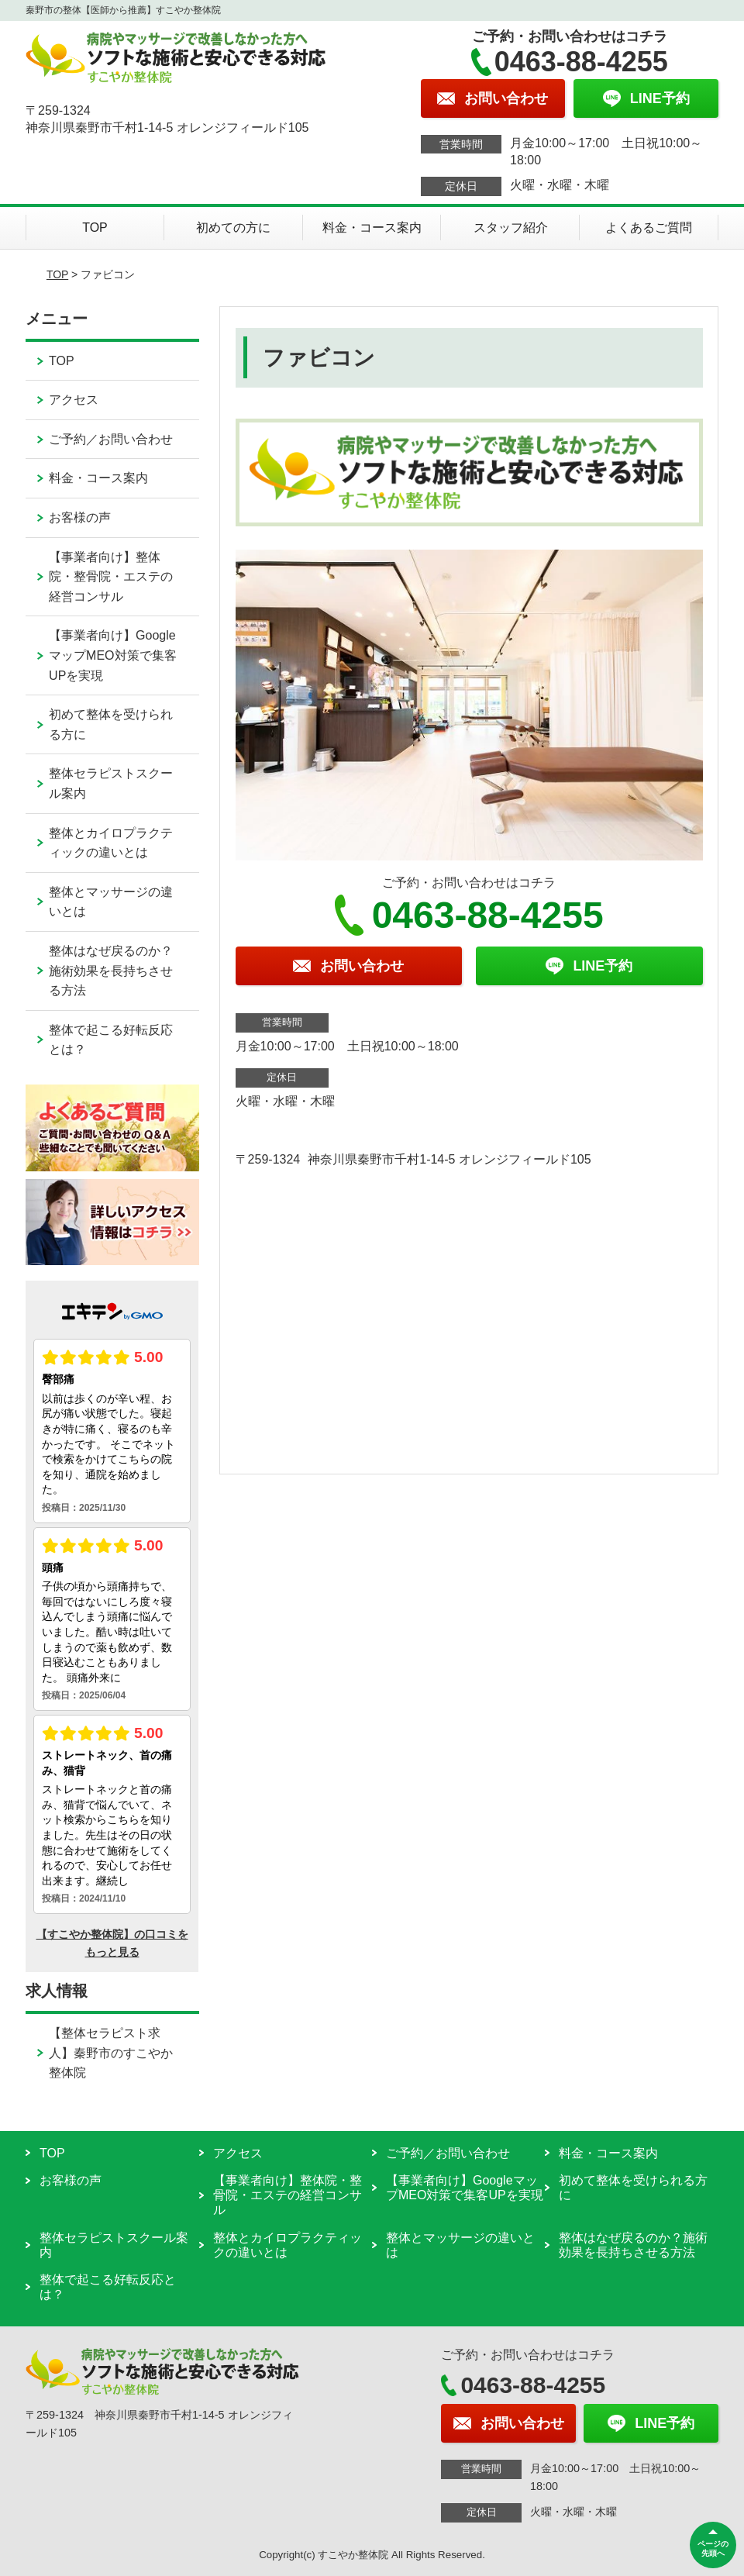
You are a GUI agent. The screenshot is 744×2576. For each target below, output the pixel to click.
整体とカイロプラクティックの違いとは (111, 843)
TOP (95, 227)
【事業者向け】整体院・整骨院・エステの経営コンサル (111, 576)
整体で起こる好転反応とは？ (111, 1040)
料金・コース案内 (372, 227)
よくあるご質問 (648, 227)
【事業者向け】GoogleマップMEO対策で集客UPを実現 (112, 655)
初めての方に (233, 227)
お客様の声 (80, 517)
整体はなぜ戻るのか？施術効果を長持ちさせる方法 (111, 970)
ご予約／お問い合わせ (111, 439)
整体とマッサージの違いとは (111, 902)
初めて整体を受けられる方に (111, 724)
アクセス (73, 399)
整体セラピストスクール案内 (111, 783)
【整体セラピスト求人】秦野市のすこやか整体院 (111, 2052)
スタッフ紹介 (511, 227)
